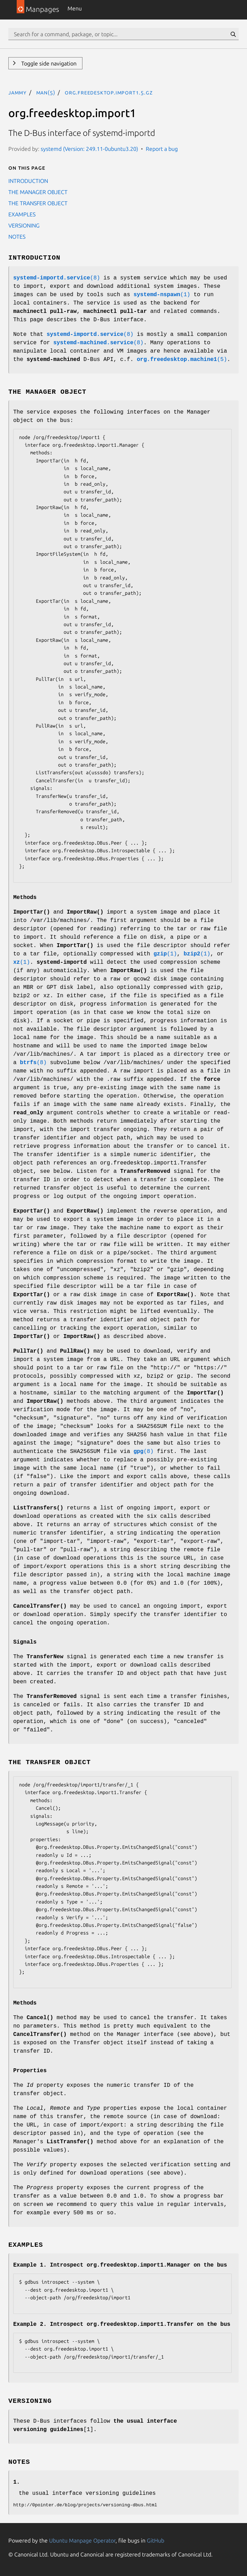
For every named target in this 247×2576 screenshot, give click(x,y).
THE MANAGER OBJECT (37, 192)
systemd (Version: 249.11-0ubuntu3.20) (89, 149)
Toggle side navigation (48, 63)
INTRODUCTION (28, 181)
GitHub (155, 2540)
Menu (74, 8)
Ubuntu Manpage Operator (82, 2540)
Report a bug (162, 149)
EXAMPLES (21, 214)
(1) (162, 295)
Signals (25, 1642)
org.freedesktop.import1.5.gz (108, 92)
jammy (17, 92)
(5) (182, 359)
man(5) (45, 92)
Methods (25, 897)
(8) (56, 278)
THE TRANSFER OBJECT (37, 203)
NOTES (16, 236)
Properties (30, 2071)
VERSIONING (24, 225)
